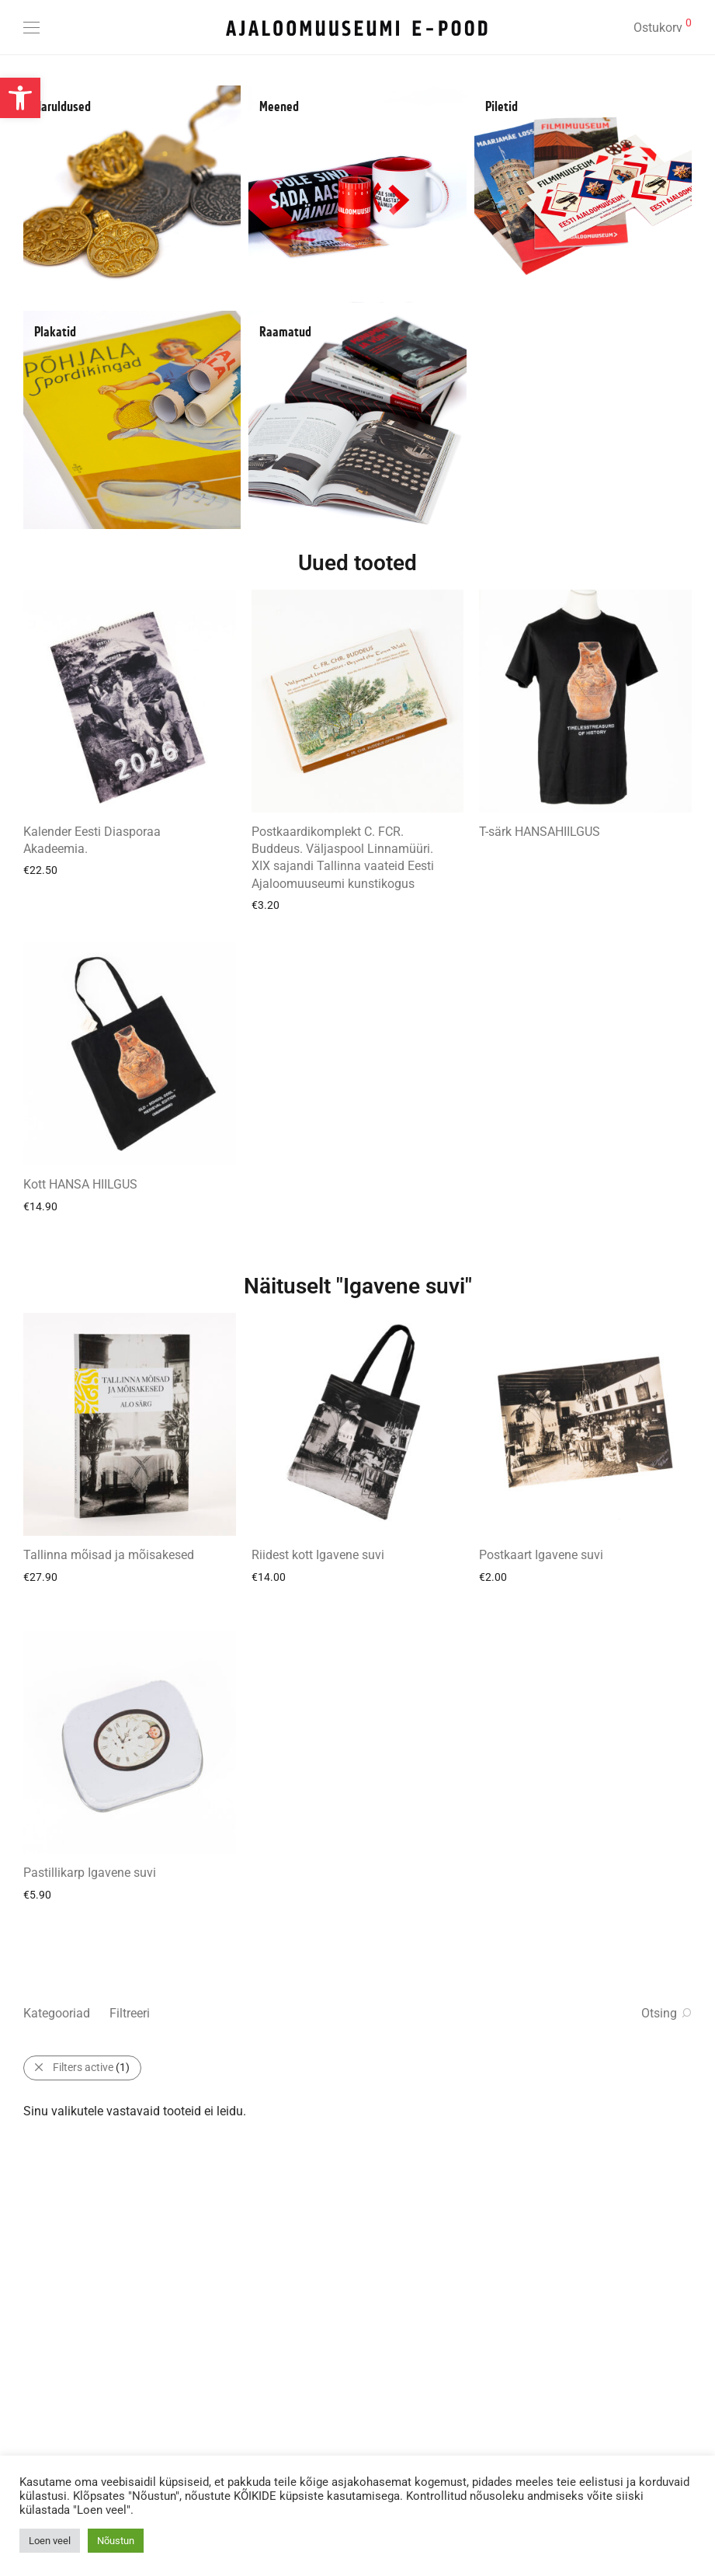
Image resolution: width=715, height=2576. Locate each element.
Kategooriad (56, 2013)
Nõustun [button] (115, 2540)
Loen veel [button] (50, 2540)
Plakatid (55, 332)
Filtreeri (129, 2013)
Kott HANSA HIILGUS (80, 1184)
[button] (20, 98)
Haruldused (62, 107)
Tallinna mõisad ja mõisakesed (108, 1554)
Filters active (91, 2067)
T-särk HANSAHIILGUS (539, 831)
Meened (279, 107)
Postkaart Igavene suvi (541, 1554)
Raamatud (285, 332)
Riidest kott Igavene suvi (318, 1554)
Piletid (501, 107)
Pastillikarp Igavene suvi (89, 1872)
